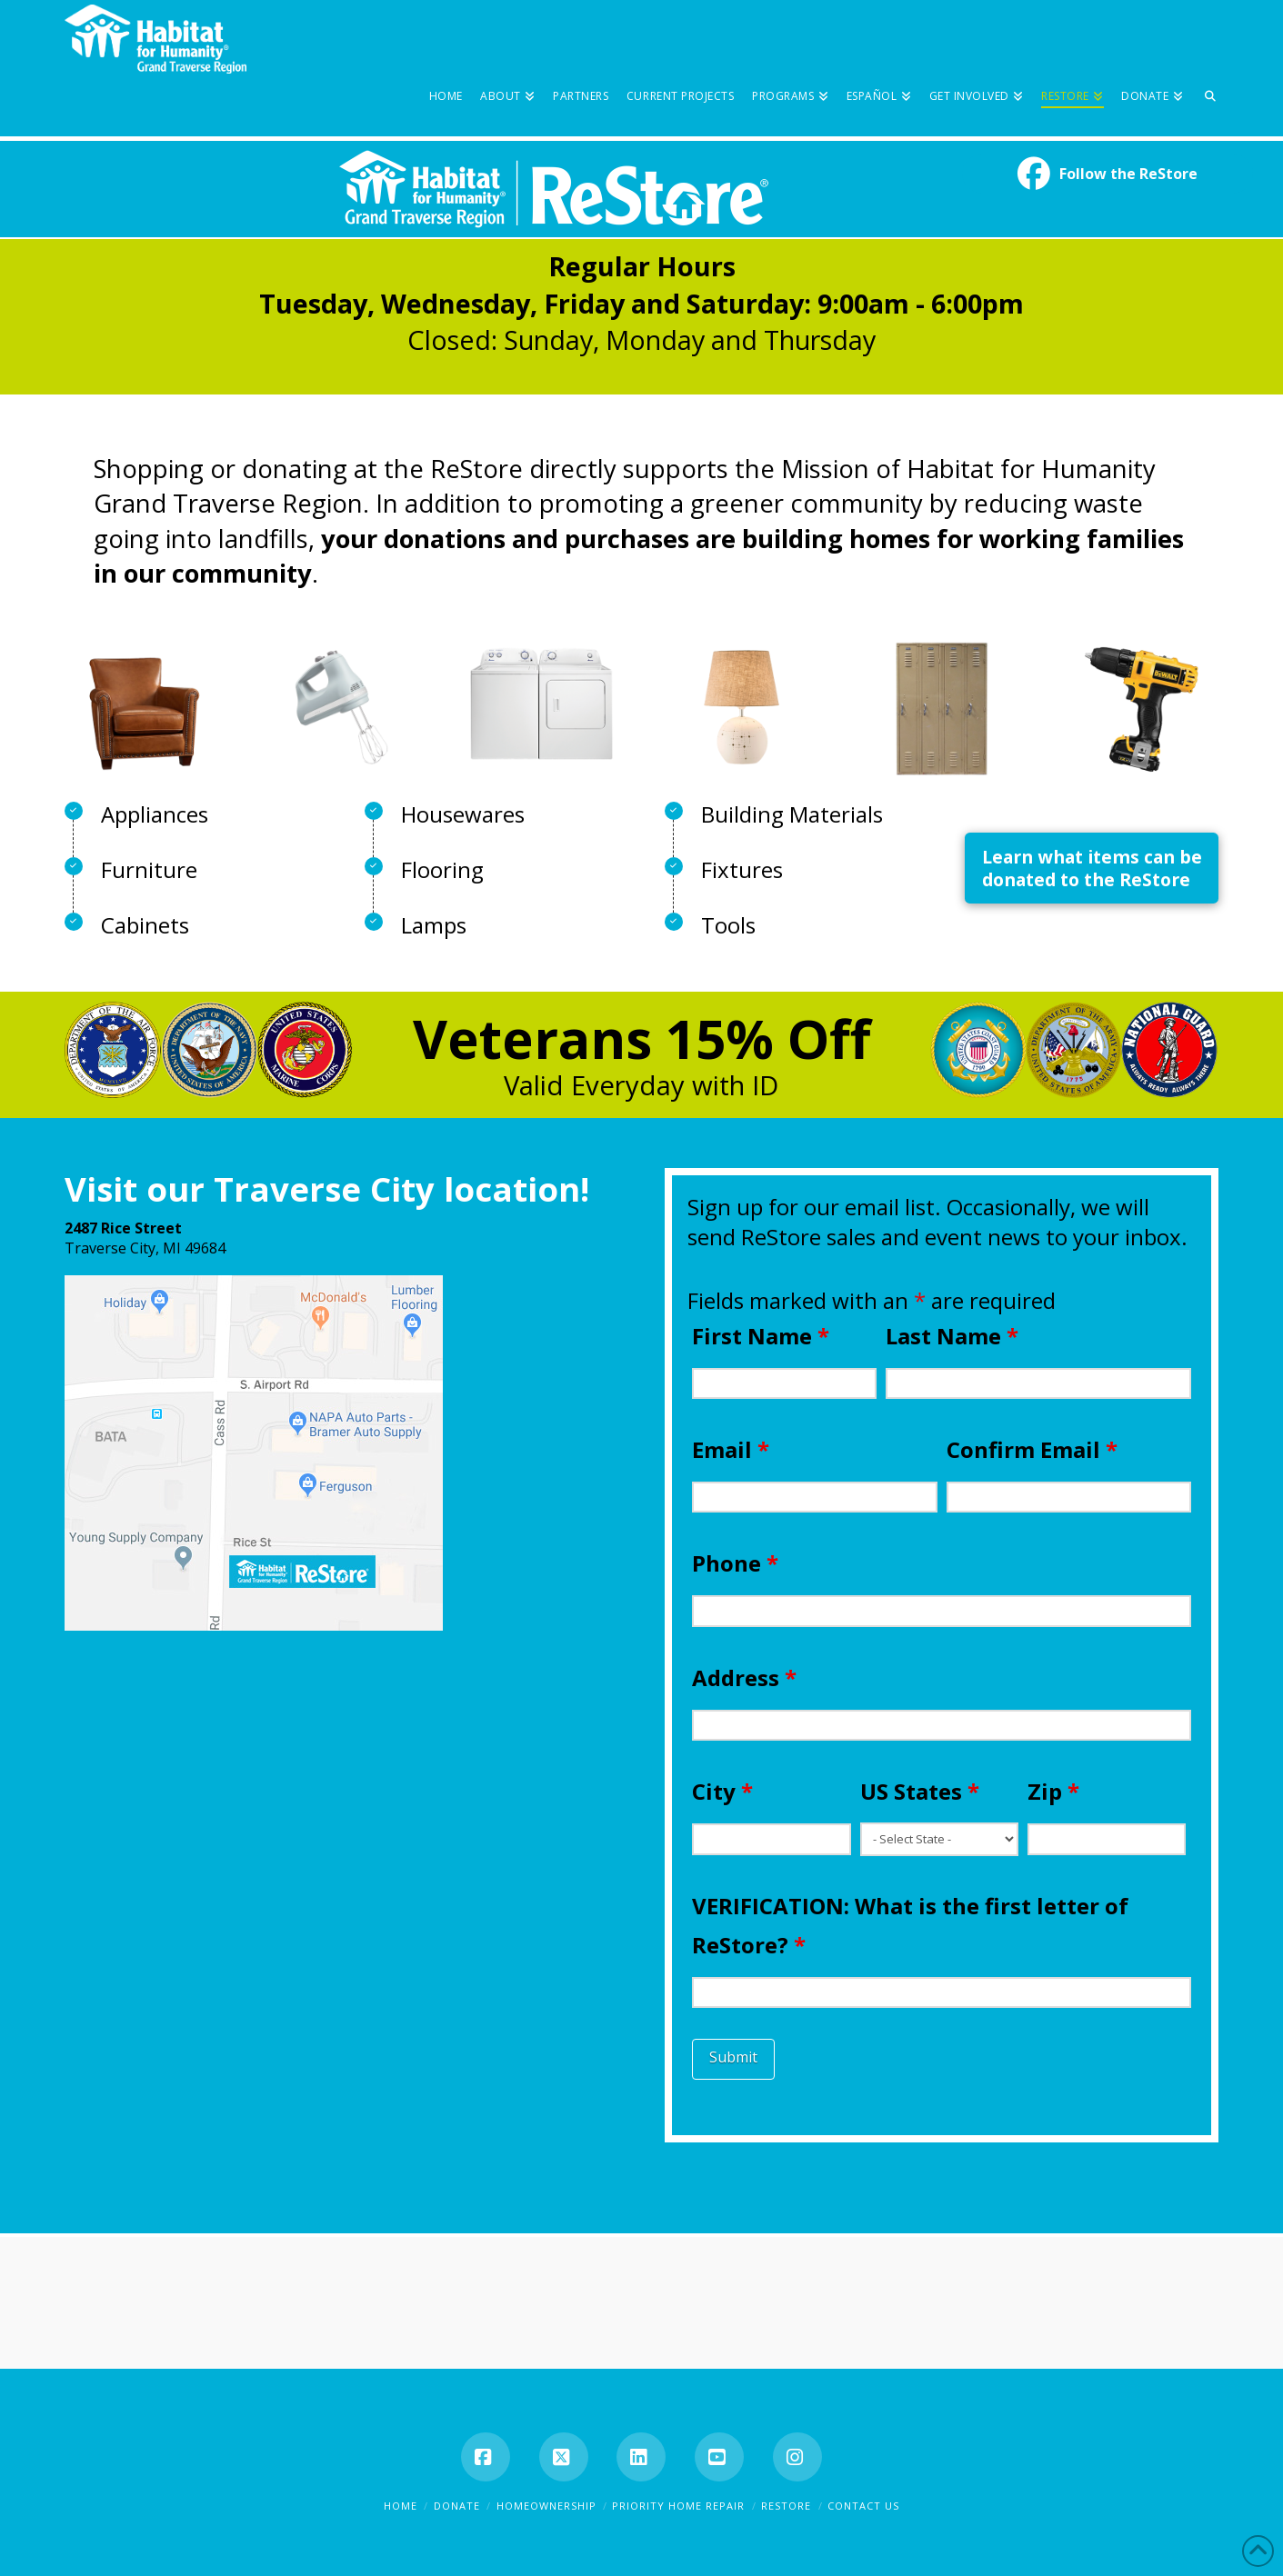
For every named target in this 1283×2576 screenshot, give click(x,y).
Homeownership (546, 2505)
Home (400, 2505)
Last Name (952, 1336)
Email (730, 1449)
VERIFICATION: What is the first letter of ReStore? (910, 1925)
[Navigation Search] (1205, 68)
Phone (735, 1563)
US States (919, 1791)
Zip (1053, 1791)
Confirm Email (1032, 1449)
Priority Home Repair (678, 2505)
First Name (760, 1336)
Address (744, 1677)
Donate (457, 2505)
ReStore (786, 2505)
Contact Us (863, 2505)
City (722, 1791)
